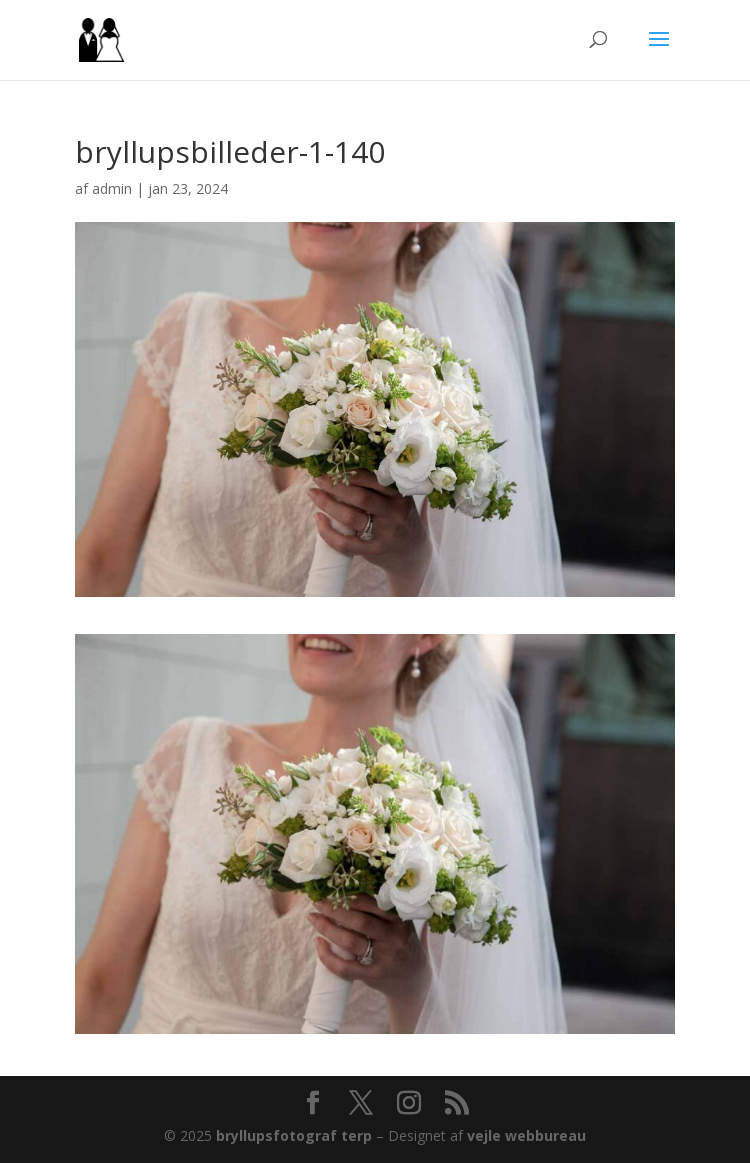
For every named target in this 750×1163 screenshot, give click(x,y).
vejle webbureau (526, 1135)
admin (112, 188)
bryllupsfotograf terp (294, 1135)
